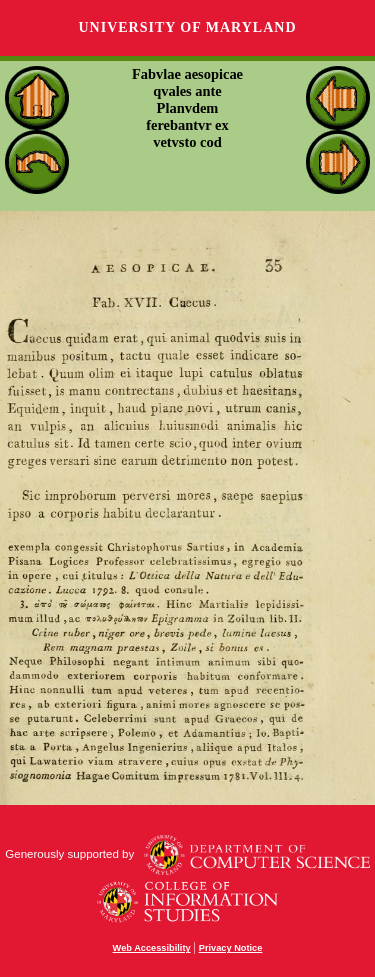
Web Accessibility (152, 948)
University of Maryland (187, 27)
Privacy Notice (231, 948)
